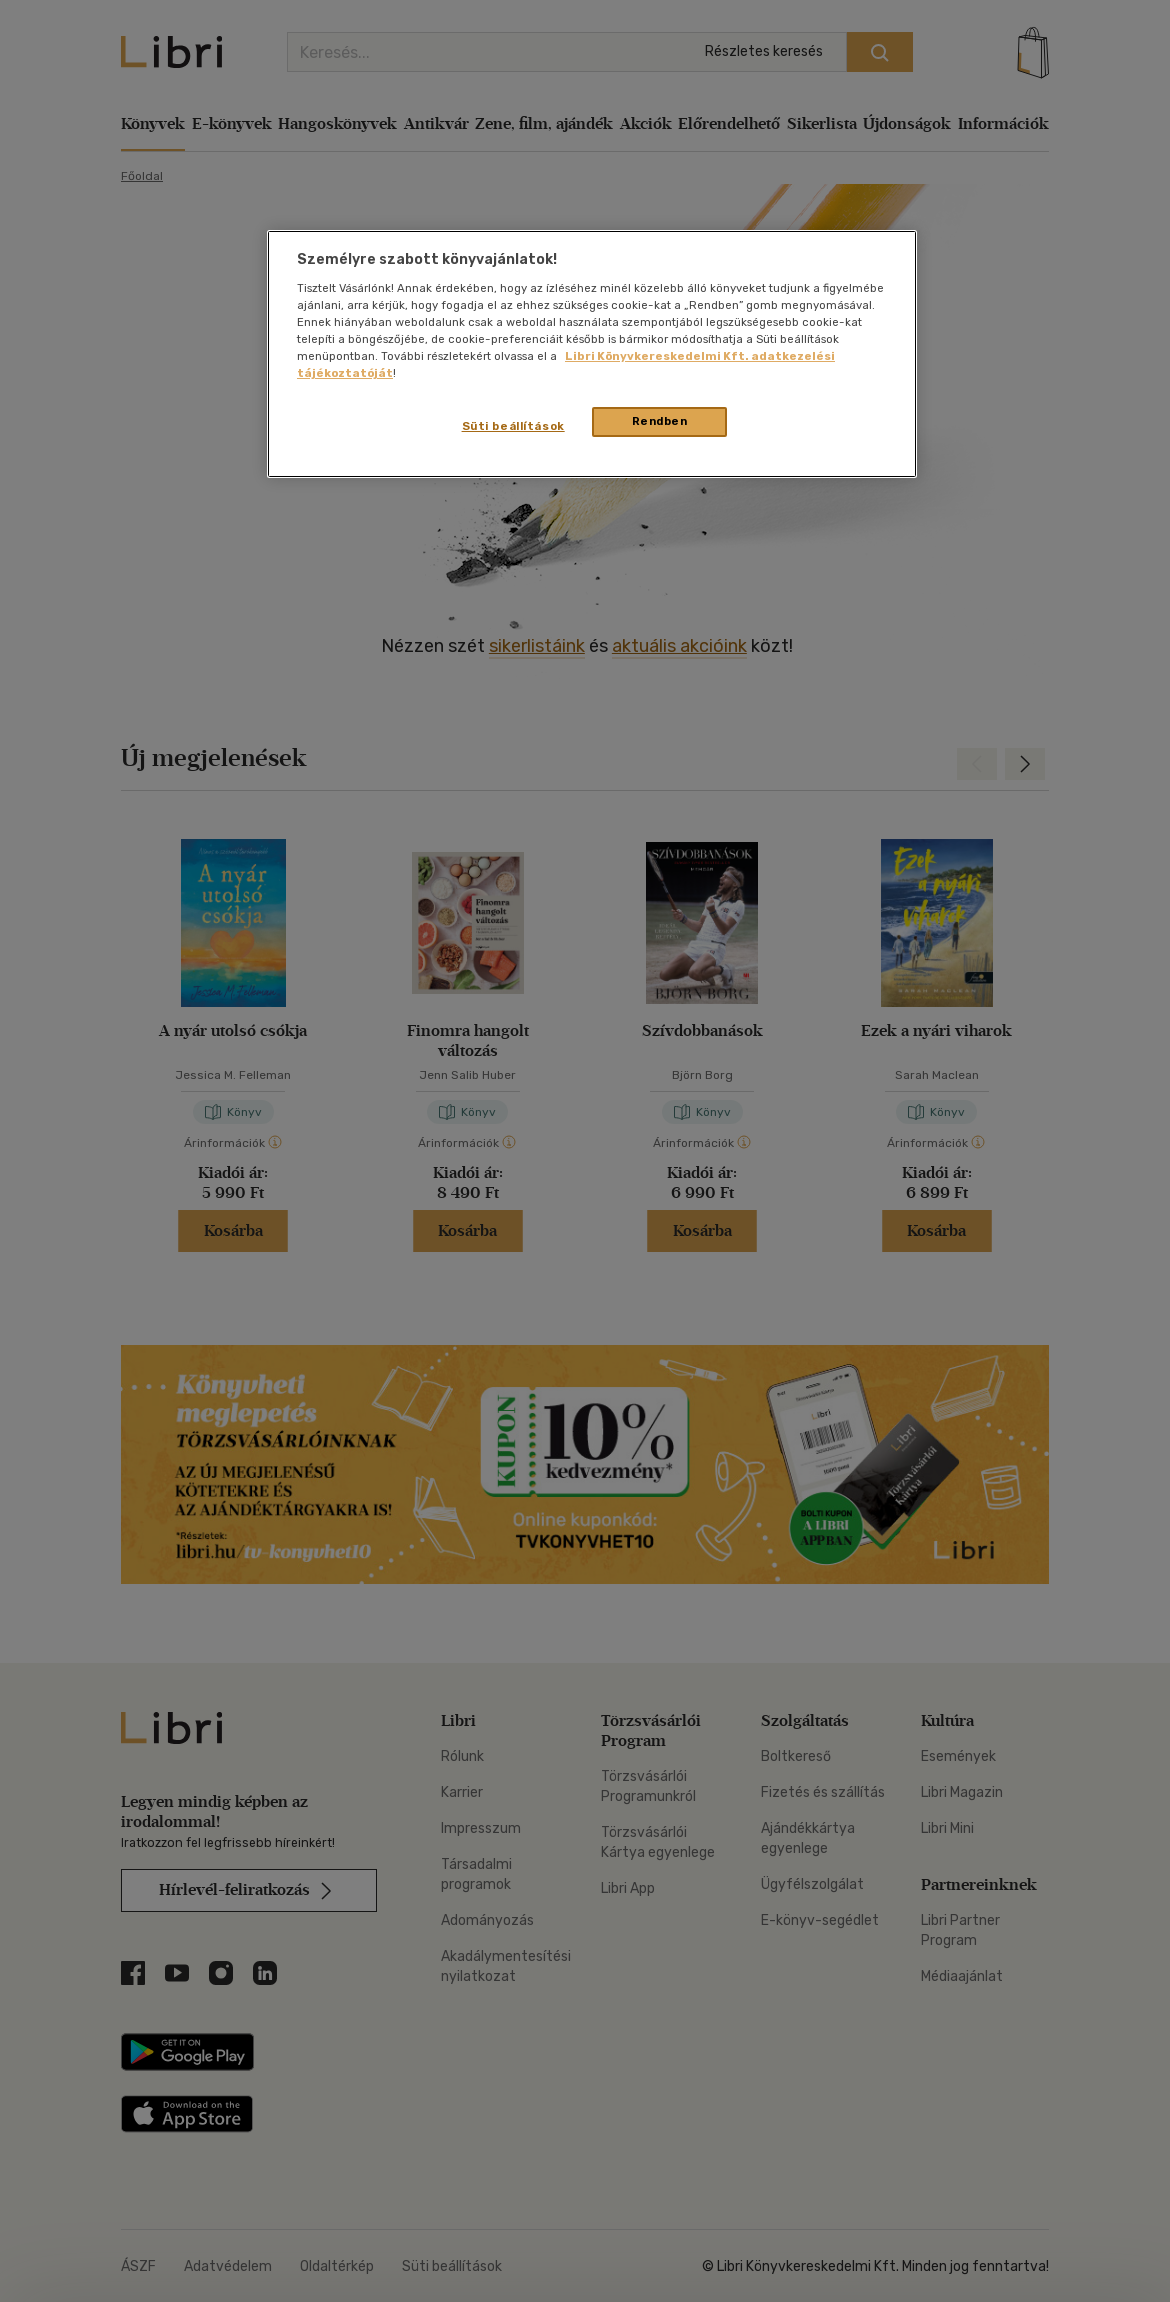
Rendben (660, 421)
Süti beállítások (513, 426)
